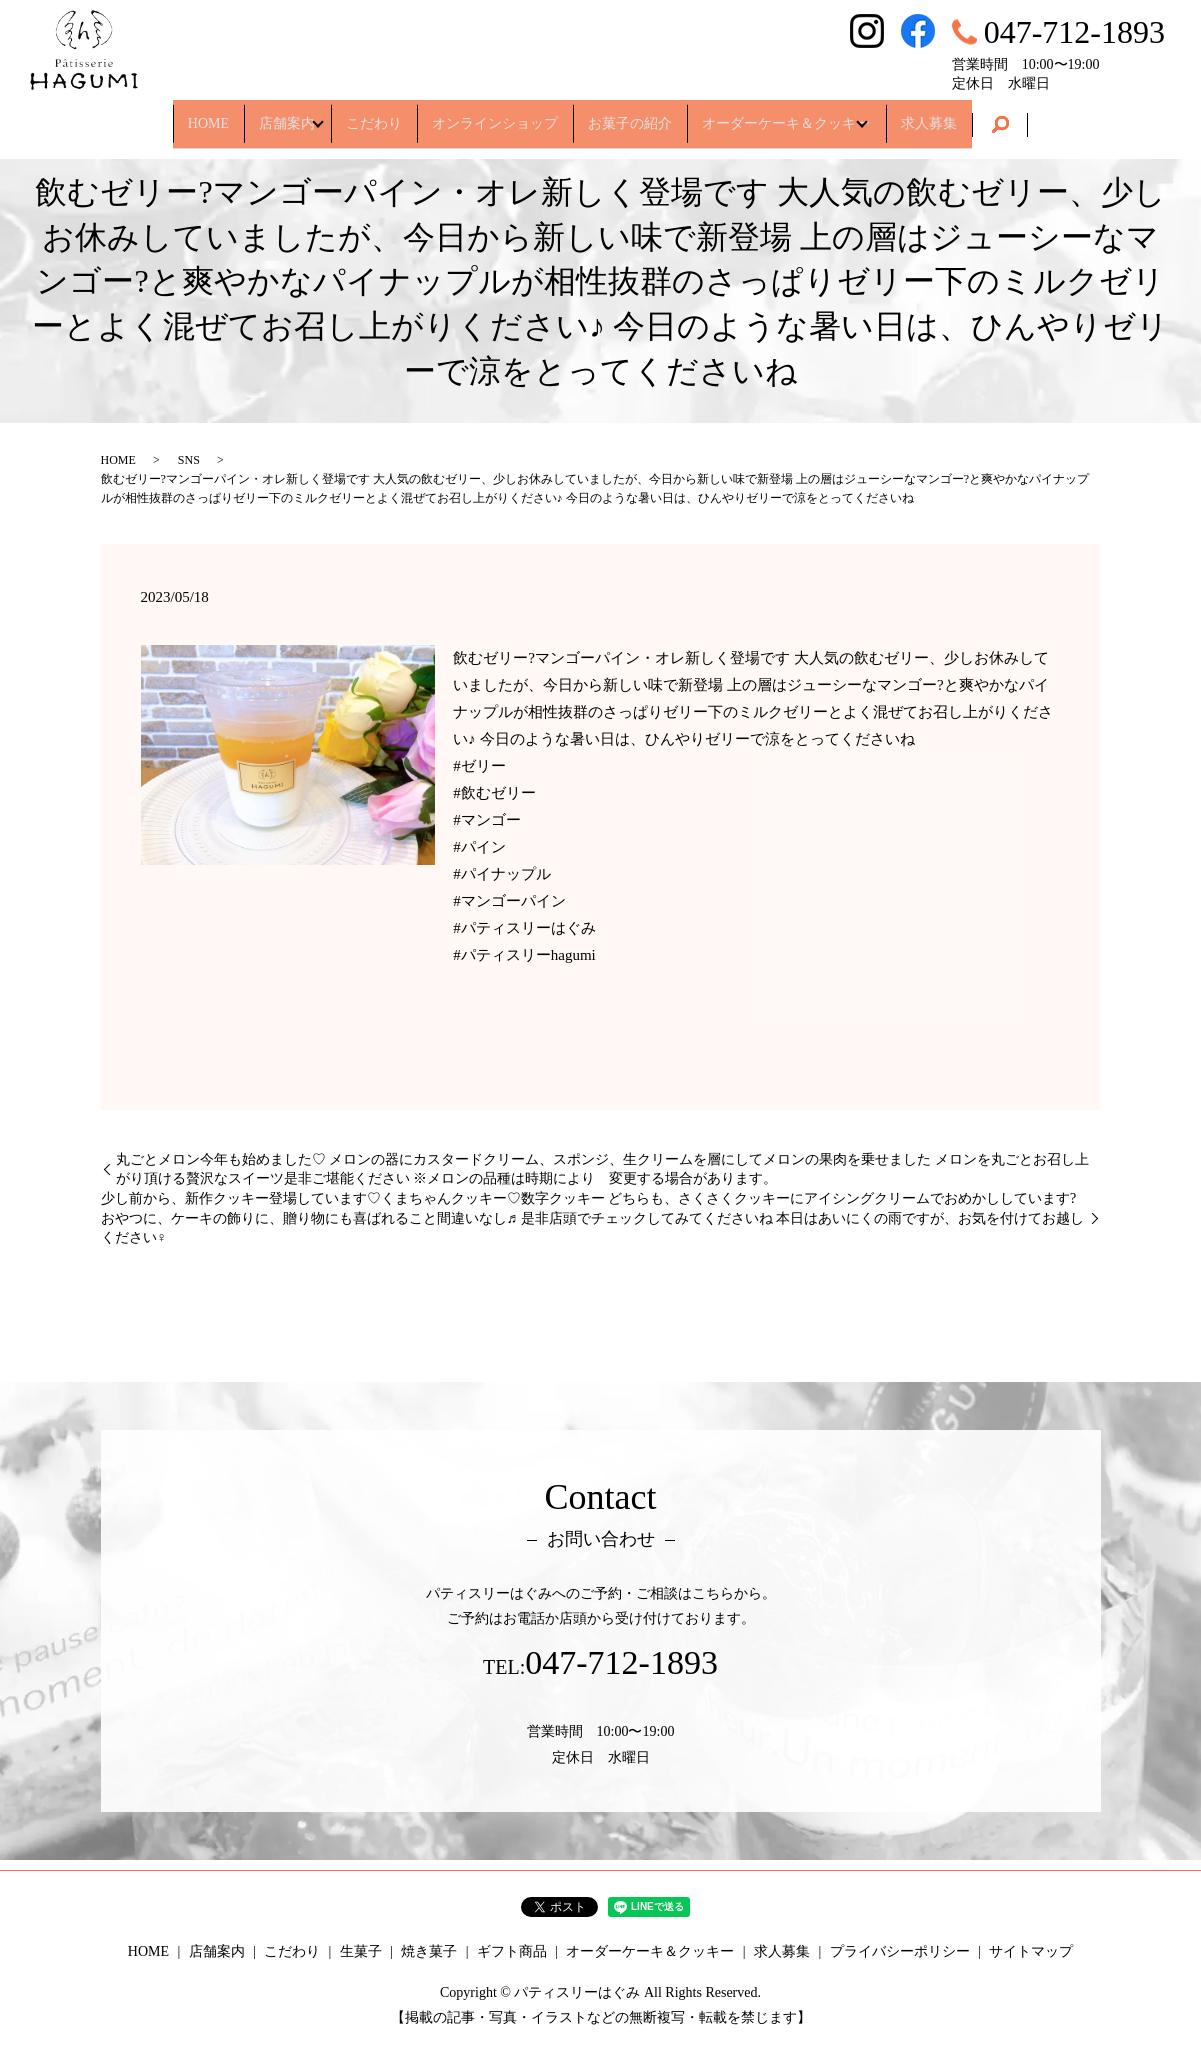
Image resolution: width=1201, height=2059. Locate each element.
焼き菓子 (429, 1951)
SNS (189, 460)
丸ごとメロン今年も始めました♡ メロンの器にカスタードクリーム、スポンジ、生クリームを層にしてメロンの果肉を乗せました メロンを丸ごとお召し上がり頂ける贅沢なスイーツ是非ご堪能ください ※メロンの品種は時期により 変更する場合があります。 (602, 1169)
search (1065, 116)
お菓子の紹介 (648, 114)
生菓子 (361, 1951)
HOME (152, 114)
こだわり (357, 114)
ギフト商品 (512, 1951)
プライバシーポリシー (900, 1951)
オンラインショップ (495, 114)
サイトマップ (1031, 1951)
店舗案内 (249, 114)
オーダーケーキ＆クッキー (821, 114)
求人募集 (985, 114)
